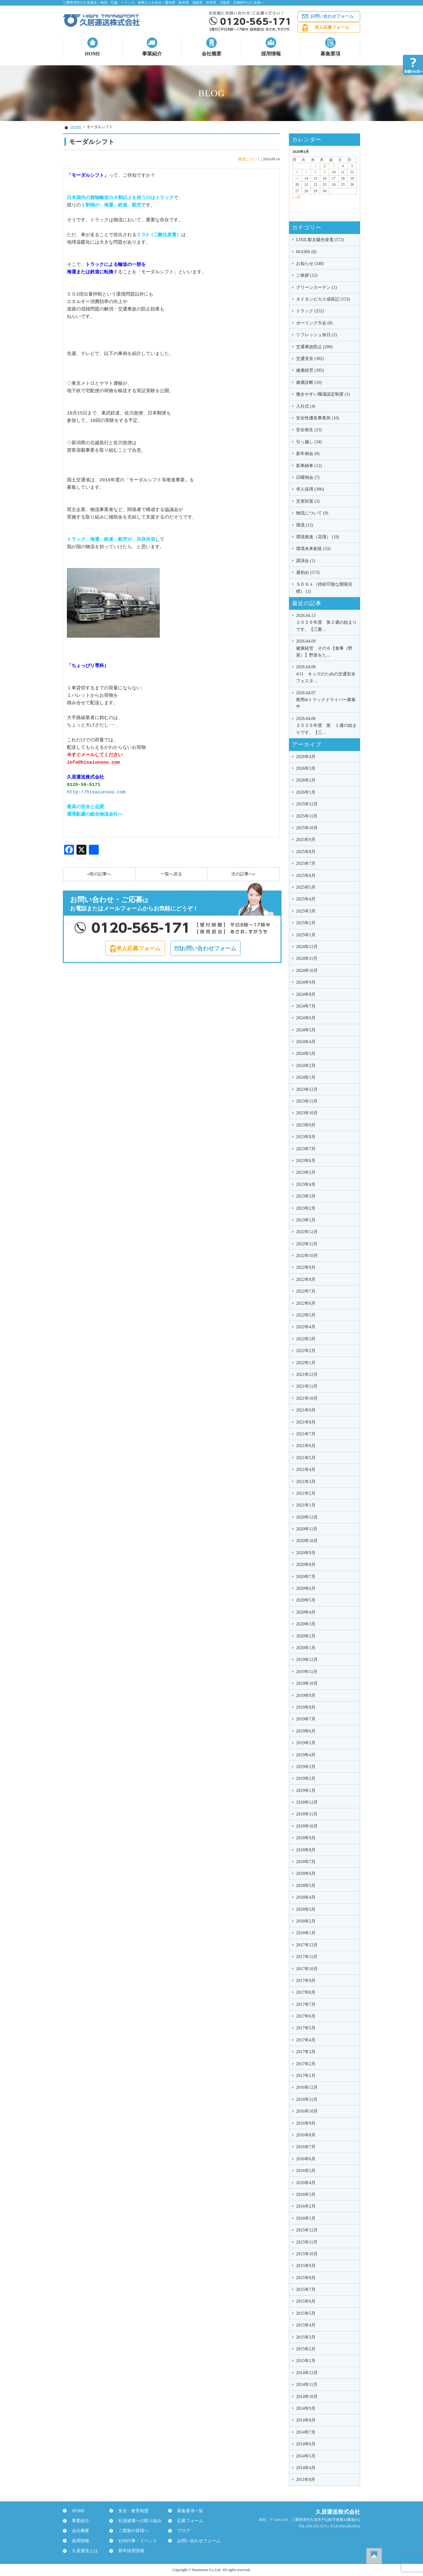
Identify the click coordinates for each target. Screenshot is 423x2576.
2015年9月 (306, 2265)
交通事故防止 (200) (314, 347)
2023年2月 (306, 1208)
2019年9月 (306, 1695)
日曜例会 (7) (308, 477)
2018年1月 (306, 1933)
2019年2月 (306, 1778)
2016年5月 (306, 2170)
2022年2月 (306, 1350)
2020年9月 (306, 1552)
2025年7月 (306, 863)
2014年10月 (307, 2396)
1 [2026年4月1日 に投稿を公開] (315, 166)
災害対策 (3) (308, 501)
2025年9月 (306, 839)
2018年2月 (306, 1921)
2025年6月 (306, 875)
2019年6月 (306, 1731)
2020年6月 (306, 1588)
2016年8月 (306, 2135)
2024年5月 (306, 1030)
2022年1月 (306, 1362)
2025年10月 (307, 828)
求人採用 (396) (310, 489)
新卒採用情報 (129, 2550)
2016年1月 (306, 2218)
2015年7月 (306, 2289)
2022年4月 (306, 1327)
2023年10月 (307, 1113)
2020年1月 (306, 1648)
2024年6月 (306, 1018)
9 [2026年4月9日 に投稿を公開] (324, 172)
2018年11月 (306, 1814)
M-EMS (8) (306, 251)
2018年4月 (306, 1897)
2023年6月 (306, 1160)
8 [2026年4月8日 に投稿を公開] (315, 172)
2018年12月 (307, 1802)
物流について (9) (312, 513)
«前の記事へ (99, 874)
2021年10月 (307, 1398)
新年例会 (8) (308, 453)
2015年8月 (306, 2277)
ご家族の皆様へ (131, 2531)
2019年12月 (307, 1659)
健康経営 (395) (310, 370)
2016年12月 (307, 2087)
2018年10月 (307, 1826)
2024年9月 (306, 982)
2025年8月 (306, 851)
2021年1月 (306, 1505)
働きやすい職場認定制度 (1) (323, 394)
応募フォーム (187, 2520)
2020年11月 (306, 1529)
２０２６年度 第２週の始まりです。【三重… (326, 622)
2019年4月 (306, 1755)
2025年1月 (306, 935)
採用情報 (271, 53)
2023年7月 (306, 1149)
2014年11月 (306, 2384)
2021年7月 (306, 1434)
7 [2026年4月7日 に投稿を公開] (306, 172)
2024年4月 (306, 1041)
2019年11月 (306, 1671)
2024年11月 (306, 958)
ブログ (180, 2531)
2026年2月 (306, 780)
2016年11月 (306, 2099)
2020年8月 (306, 1564)
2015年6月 (306, 2301)
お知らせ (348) (310, 263)
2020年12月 (307, 1517)
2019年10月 (307, 1683)
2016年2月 (306, 2206)
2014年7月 (306, 2432)
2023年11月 (306, 1101)
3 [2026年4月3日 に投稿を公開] (334, 166)
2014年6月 (306, 2444)
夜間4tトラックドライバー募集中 (326, 699)
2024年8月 (306, 994)
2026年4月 (306, 756)
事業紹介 (152, 53)
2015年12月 (307, 2230)
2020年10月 (307, 1540)
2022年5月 (306, 1315)
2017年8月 (306, 1992)
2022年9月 (306, 1267)
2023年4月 (306, 1184)
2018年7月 (306, 1861)
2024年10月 (307, 970)
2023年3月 (306, 1196)
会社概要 (211, 53)
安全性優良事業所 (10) (317, 418)
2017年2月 (306, 2064)
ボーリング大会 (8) (314, 323)
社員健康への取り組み (137, 2520)
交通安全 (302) (310, 358)
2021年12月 (307, 1374)
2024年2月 (306, 1065)
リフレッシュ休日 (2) (316, 334)
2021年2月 (306, 1493)
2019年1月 (306, 1790)
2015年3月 (306, 2337)
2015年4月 (306, 2325)
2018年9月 (306, 1838)
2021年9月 (306, 1410)
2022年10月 (307, 1255)
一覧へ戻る (171, 874)
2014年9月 (306, 2408)
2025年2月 (306, 923)
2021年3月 (306, 1481)
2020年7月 (306, 1576)
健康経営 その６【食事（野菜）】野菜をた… (326, 647)
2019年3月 (306, 1766)
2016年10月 (307, 2111)
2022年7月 (306, 1291)
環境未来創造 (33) (313, 548)
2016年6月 (306, 2159)
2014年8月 (306, 2420)
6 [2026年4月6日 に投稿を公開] (297, 172)
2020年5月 (306, 1600)
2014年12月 (307, 2372)
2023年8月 (306, 1136)
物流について (249, 159)
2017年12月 (307, 1945)
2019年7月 (306, 1719)
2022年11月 (306, 1244)
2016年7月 (306, 2146)
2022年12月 (307, 1231)
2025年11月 (306, 816)
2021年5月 (306, 1457)
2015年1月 (306, 2360)
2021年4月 (306, 1469)
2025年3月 (306, 911)
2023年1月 (306, 1220)
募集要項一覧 (187, 2511)
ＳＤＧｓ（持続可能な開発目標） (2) (324, 587)
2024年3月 (306, 1053)
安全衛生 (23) (309, 429)
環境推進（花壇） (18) (317, 537)
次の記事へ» (243, 874)
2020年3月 (306, 1624)
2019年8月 (306, 1707)
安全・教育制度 (131, 2511)
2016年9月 (306, 2123)
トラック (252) (310, 311)
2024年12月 (307, 946)
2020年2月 (306, 1636)
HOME (93, 53)
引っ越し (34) (309, 442)
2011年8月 (305, 2479)
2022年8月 (306, 1279)
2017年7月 (306, 2004)
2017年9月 (306, 1980)
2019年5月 (306, 1743)
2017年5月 (306, 2028)
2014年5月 (306, 2456)
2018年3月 (306, 1909)
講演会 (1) (305, 560)
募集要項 (330, 53)
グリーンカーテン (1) (316, 287)
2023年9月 (306, 1125)
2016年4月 (306, 2182)
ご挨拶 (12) (306, 275)
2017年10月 (307, 1969)
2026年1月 (306, 792)
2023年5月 (306, 1172)
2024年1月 (306, 1077)
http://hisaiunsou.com (96, 792)
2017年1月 (306, 2075)
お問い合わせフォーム (332, 16)
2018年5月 (306, 1885)
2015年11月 (306, 2242)
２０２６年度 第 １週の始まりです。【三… (326, 725)
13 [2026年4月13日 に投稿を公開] (297, 178)
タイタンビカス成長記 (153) (323, 299)
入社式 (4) (305, 406)
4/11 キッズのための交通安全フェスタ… (326, 673)
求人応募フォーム (332, 27)
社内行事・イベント (135, 2541)
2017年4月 (306, 2040)
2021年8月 (306, 1422)
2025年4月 (306, 899)
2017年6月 (306, 2016)
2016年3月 (306, 2194)
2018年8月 (306, 1850)
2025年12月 (307, 804)
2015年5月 (306, 2313)
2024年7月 (306, 1006)
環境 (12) (304, 525)
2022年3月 (306, 1339)
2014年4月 (306, 2467)
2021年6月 (306, 1445)
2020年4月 (306, 1612)
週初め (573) (308, 572)
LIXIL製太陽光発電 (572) (320, 239)
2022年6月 (306, 1303)
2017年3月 (306, 2051)
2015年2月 (306, 2349)
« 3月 (296, 197)
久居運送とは (82, 2550)
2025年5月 (306, 887)
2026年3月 (306, 768)
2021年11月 (306, 1386)
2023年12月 (307, 1089)
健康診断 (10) (309, 382)
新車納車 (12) (309, 465)
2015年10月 (307, 2254)
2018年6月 (306, 1873)
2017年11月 (306, 1956)
